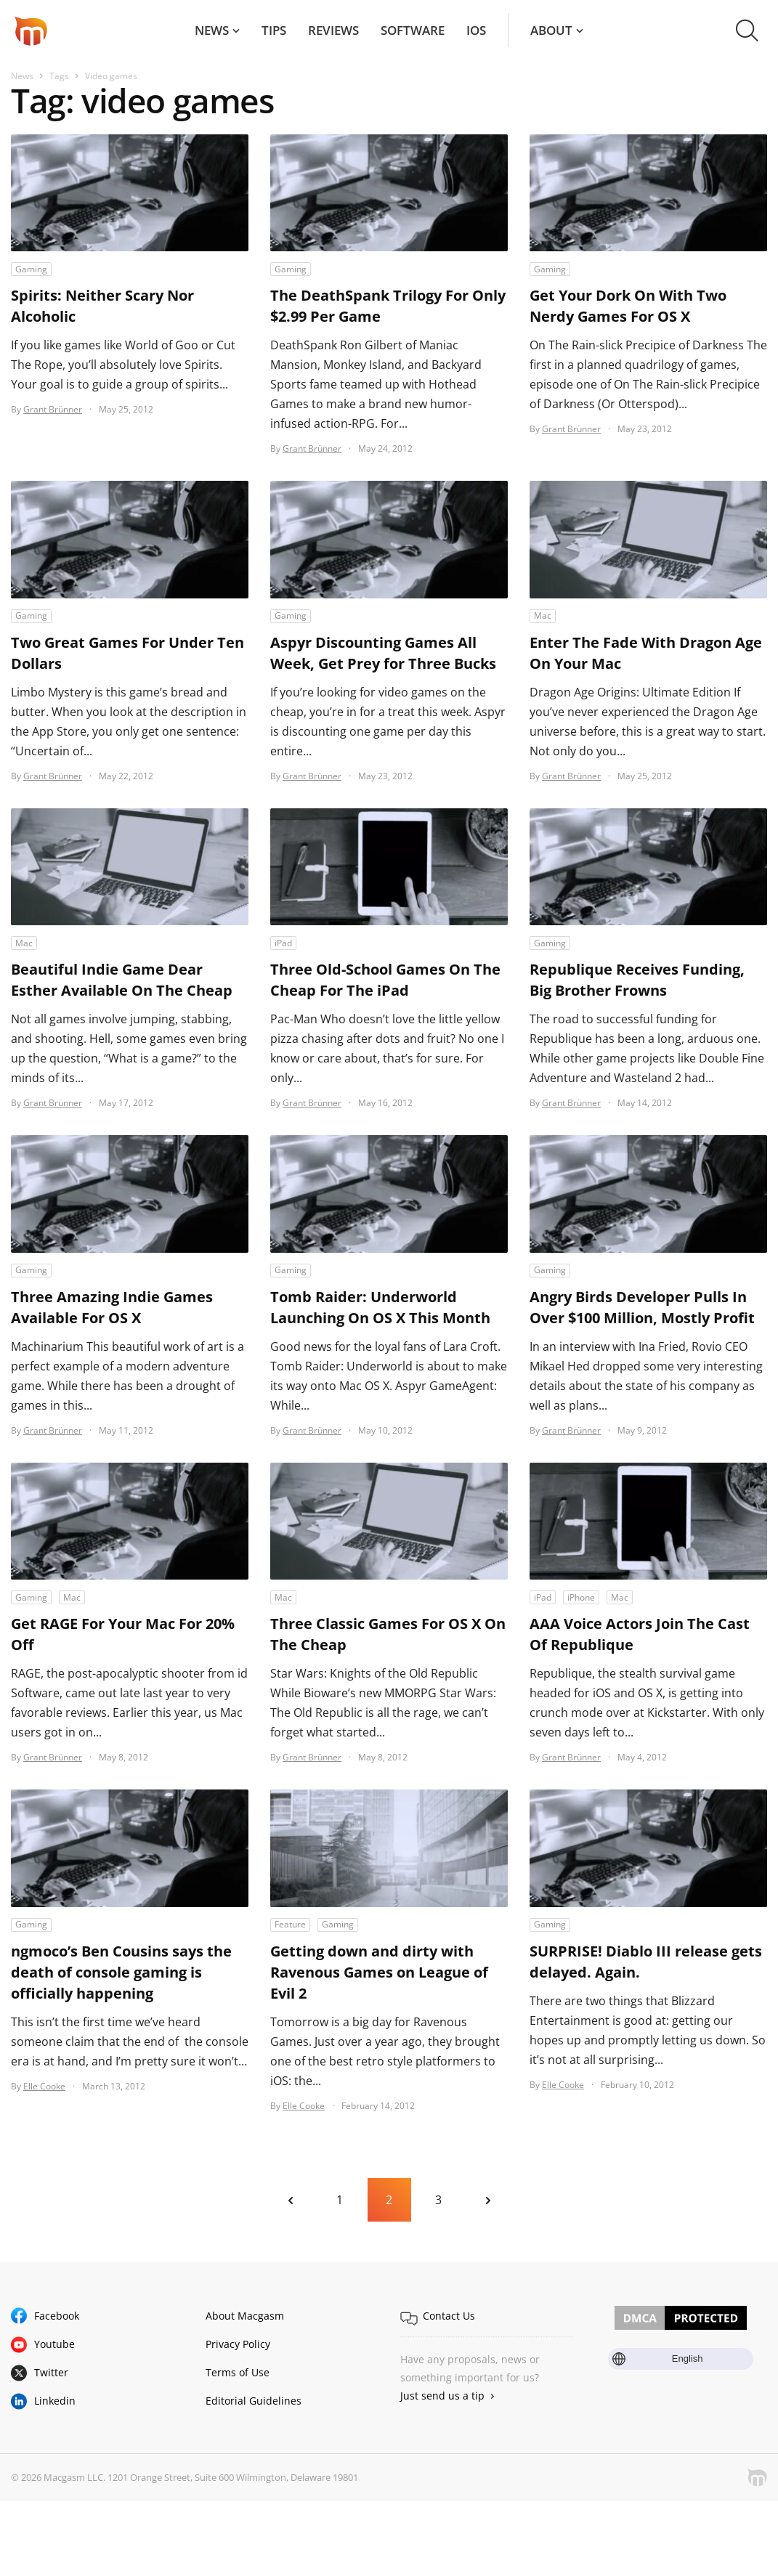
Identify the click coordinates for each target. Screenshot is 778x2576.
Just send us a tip (442, 2395)
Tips (274, 30)
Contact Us (449, 2316)
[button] (747, 30)
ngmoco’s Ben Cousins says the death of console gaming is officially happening (121, 1972)
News (212, 30)
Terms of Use (238, 2372)
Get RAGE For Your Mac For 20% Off (123, 1634)
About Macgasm (245, 2316)
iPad (283, 943)
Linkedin (55, 2401)
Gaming (31, 269)
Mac (542, 615)
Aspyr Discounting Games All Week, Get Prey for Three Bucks (383, 653)
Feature (290, 1924)
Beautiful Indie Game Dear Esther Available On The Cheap (121, 979)
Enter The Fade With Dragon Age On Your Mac (646, 653)
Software (413, 30)
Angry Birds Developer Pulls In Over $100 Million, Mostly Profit (642, 1307)
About (551, 30)
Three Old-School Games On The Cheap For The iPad (385, 979)
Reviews (333, 30)
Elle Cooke (44, 2086)
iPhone (581, 1597)
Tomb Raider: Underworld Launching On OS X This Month (380, 1307)
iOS (476, 30)
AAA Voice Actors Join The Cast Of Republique (640, 1634)
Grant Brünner (52, 409)
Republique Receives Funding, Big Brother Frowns (637, 979)
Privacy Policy (238, 2344)
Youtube (54, 2344)
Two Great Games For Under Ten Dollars (127, 653)
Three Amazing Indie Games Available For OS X (112, 1307)
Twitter (51, 2372)
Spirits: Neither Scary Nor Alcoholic (102, 305)
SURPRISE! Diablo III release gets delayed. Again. (646, 1961)
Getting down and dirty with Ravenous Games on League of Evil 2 (379, 1972)
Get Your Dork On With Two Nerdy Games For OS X (628, 305)
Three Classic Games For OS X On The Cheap (388, 1634)
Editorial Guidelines (253, 2401)
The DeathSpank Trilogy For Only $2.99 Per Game (388, 305)
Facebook (56, 2316)
